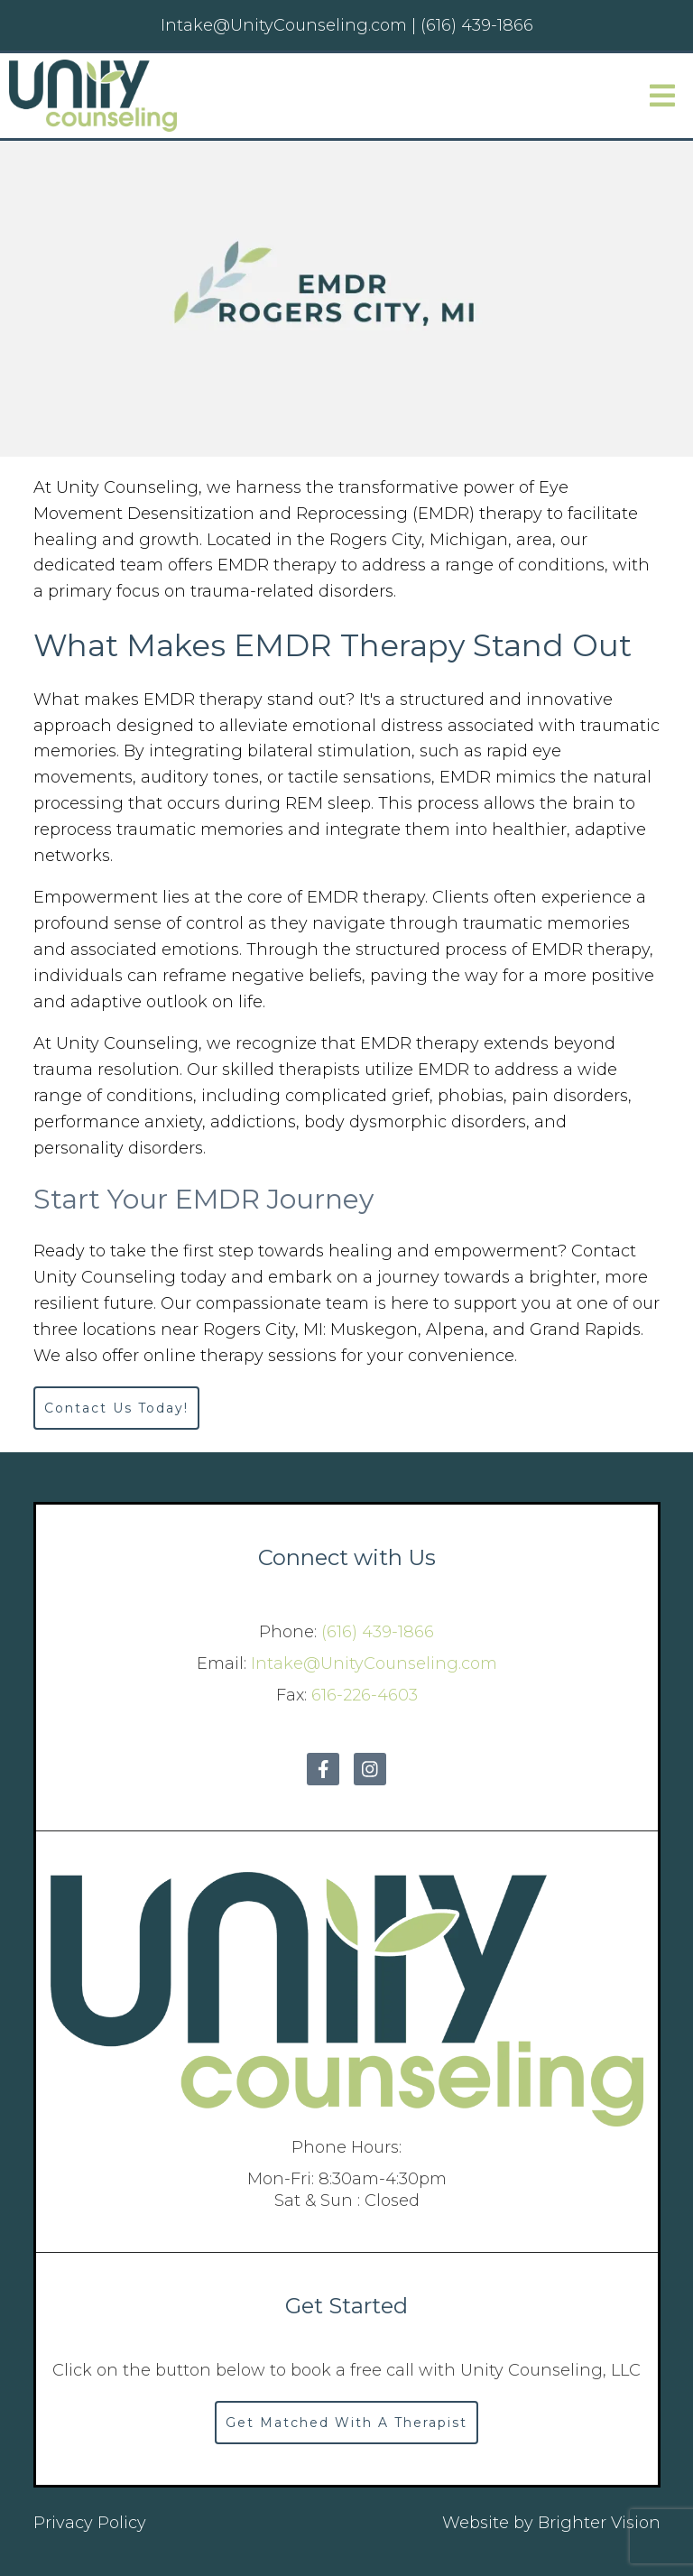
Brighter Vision (599, 2523)
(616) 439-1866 (377, 1632)
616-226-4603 (364, 1695)
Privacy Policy (89, 2523)
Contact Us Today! (116, 1408)
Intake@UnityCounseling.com (374, 1663)
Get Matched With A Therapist (346, 2422)
